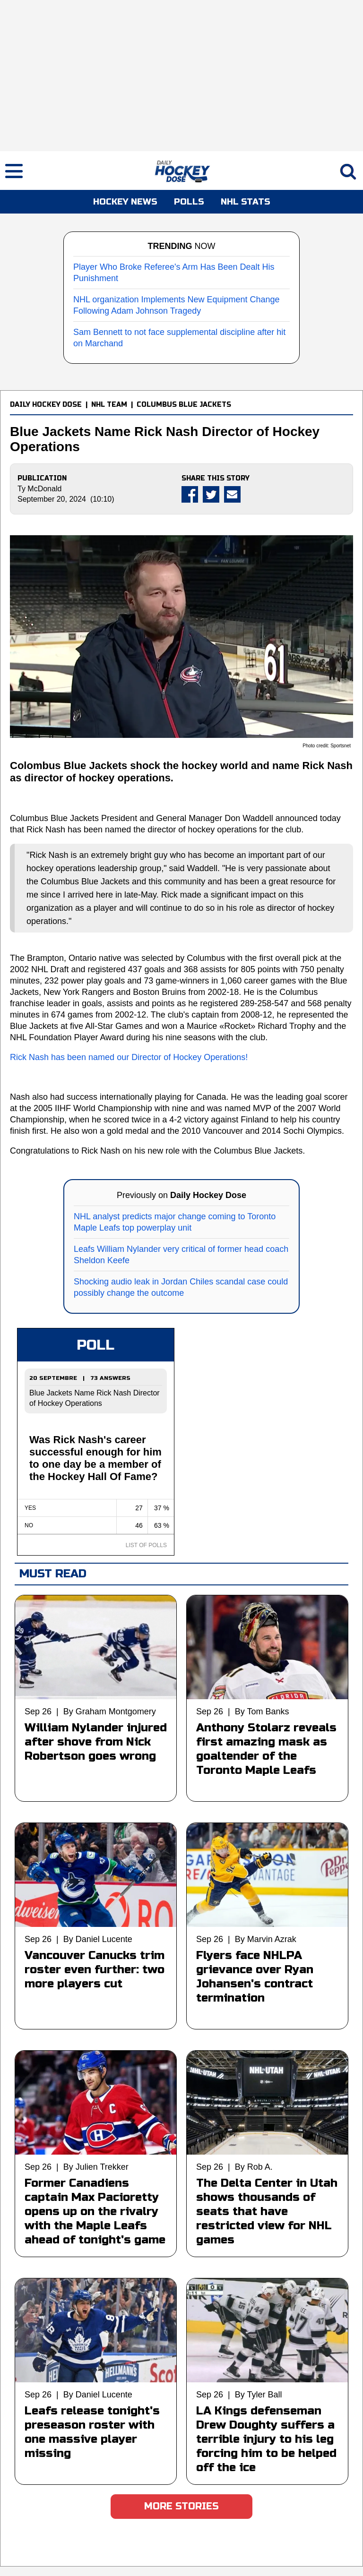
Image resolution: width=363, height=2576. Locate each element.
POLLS (189, 202)
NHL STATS (245, 202)
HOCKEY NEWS (125, 202)
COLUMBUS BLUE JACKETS (184, 405)
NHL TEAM (109, 405)
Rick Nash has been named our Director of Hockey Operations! (129, 1057)
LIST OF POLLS (146, 1545)
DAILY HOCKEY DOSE (46, 405)
